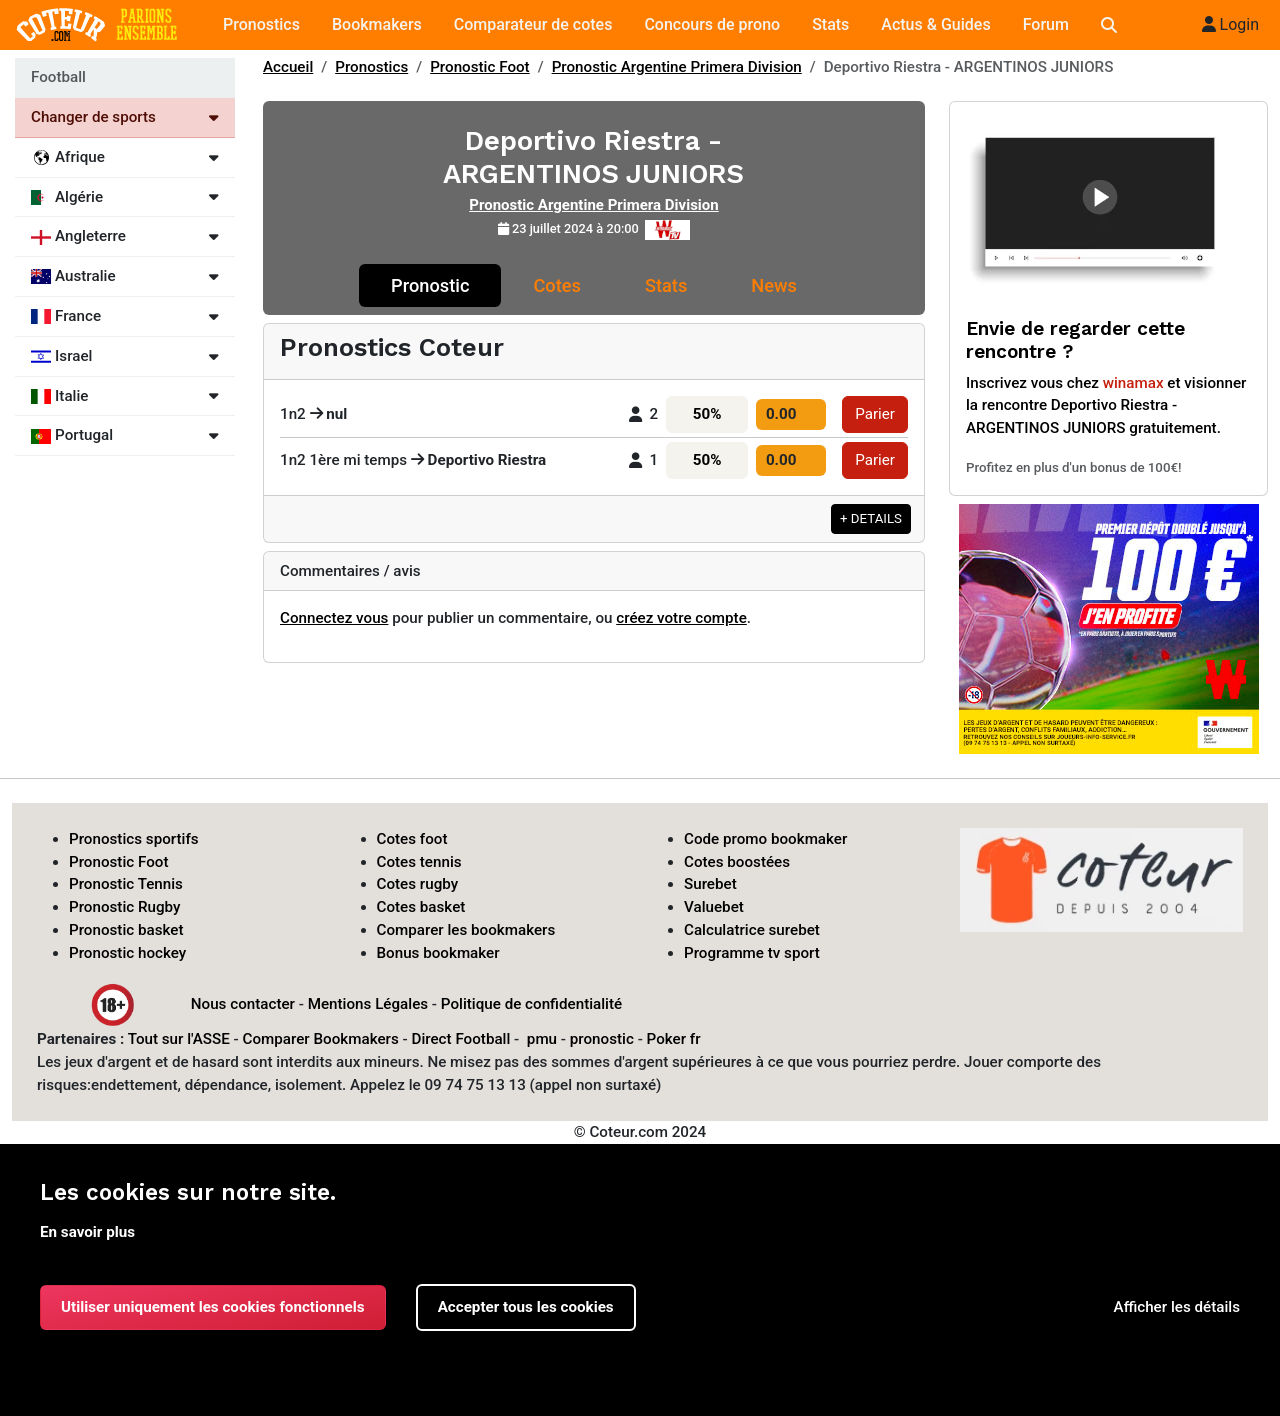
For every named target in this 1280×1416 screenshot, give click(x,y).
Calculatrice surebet (752, 930)
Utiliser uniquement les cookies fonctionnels (213, 1307)
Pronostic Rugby (125, 907)
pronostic (602, 1039)
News (774, 285)
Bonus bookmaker (438, 953)
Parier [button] (875, 414)
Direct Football (460, 1039)
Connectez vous (334, 618)
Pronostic (430, 285)
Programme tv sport (752, 953)
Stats (830, 24)
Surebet (710, 884)
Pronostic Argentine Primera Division (677, 67)
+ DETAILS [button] (871, 518)
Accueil (288, 67)
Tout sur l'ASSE (179, 1039)
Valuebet (714, 907)
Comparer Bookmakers (321, 1039)
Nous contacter (243, 1003)
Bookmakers (377, 24)
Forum (1046, 24)
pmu (542, 1039)
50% (707, 414)
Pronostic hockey (127, 953)
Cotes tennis (419, 862)
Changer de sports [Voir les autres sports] (125, 117)
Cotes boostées (737, 862)
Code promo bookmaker (765, 839)
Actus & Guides (935, 24)
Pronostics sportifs (134, 839)
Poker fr (674, 1039)
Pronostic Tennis (126, 884)
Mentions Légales (368, 1003)
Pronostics (261, 24)
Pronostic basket (126, 930)
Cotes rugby (418, 884)
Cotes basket (421, 907)
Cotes (556, 285)
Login (1230, 24)
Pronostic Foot (480, 67)
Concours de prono (712, 24)
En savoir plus (87, 1232)
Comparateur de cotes (533, 24)
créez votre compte (681, 618)
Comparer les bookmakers (466, 930)
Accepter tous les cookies (526, 1307)
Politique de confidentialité (531, 1003)
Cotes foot (412, 839)
